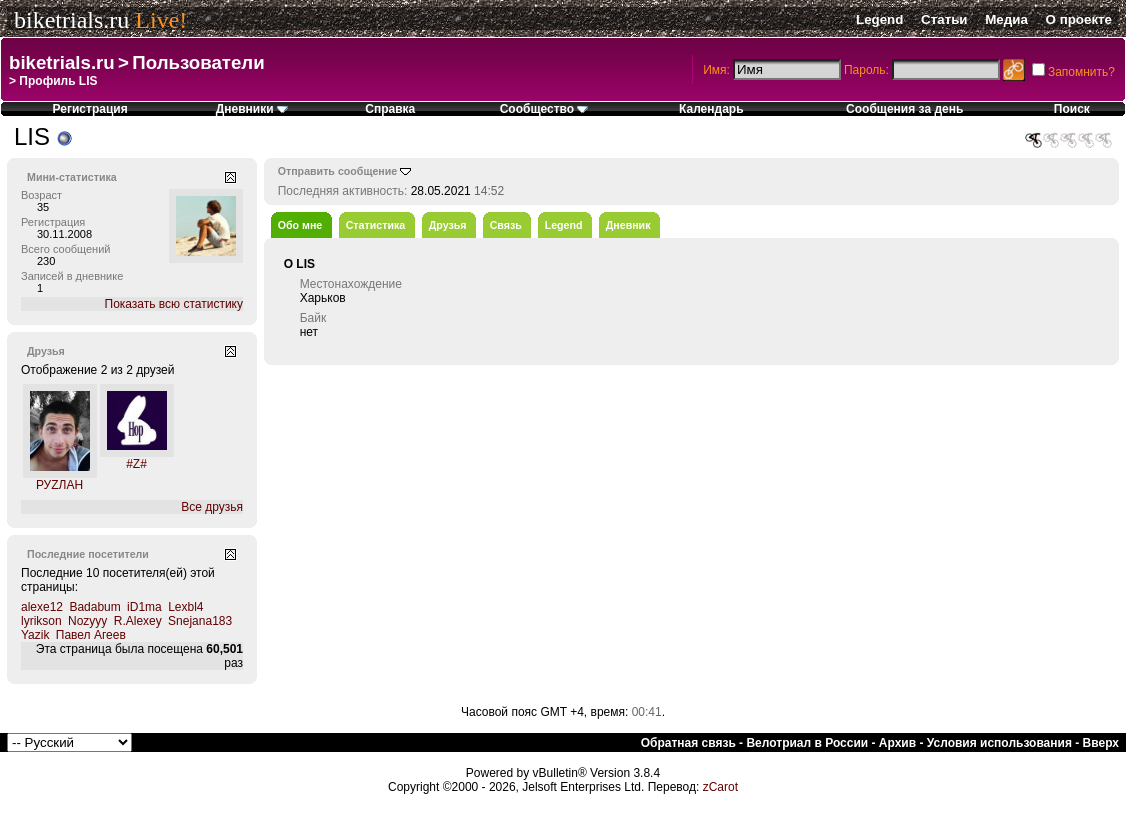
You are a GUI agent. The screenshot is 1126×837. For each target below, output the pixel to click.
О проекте (1079, 19)
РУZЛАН (59, 485)
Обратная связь (688, 743)
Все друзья (212, 507)
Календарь (711, 109)
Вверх (1101, 743)
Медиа (1006, 19)
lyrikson (41, 621)
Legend (879, 19)
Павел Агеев (91, 635)
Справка (390, 109)
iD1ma (144, 607)
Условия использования (999, 743)
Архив (897, 743)
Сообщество (544, 109)
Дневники (252, 109)
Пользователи (198, 62)
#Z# (136, 464)
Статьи (944, 19)
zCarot (720, 787)
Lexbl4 (185, 607)
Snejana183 (200, 621)
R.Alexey (138, 621)
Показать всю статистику (174, 304)
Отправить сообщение (338, 171)
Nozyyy (87, 621)
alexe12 (42, 607)
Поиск (1072, 109)
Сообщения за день (904, 109)
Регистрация (90, 109)
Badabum (94, 607)
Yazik (35, 635)
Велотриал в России (807, 743)
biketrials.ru (71, 20)
